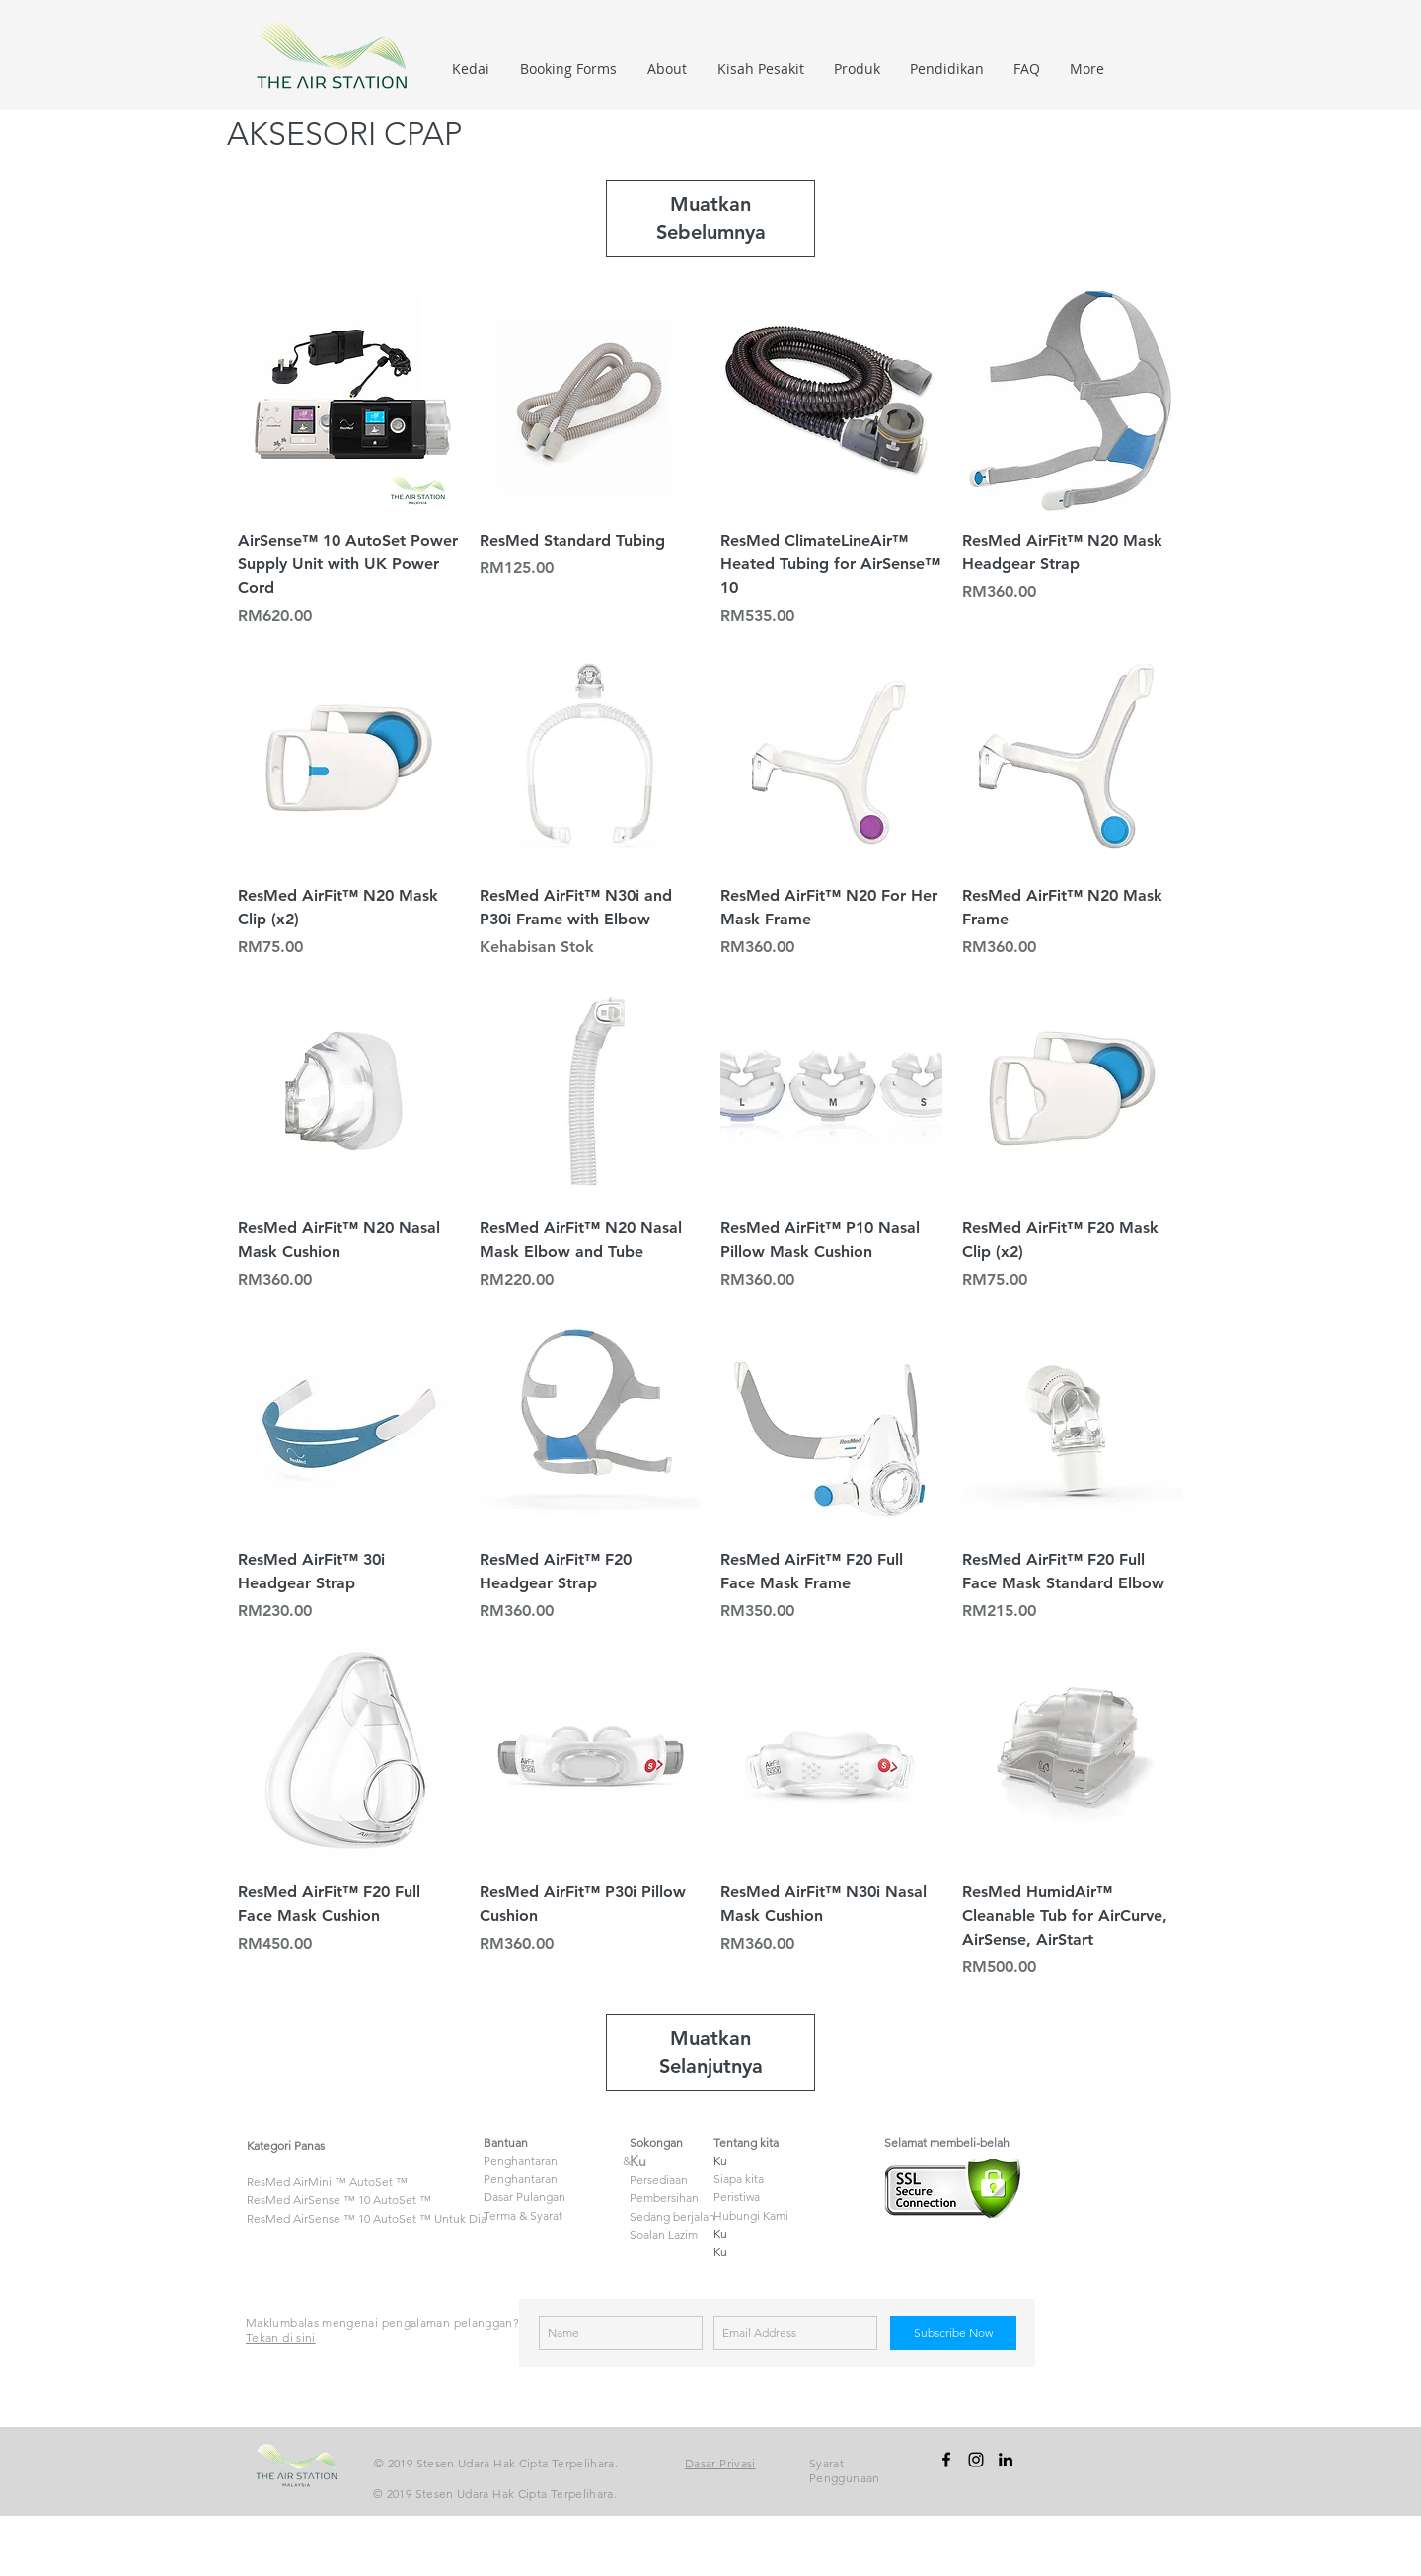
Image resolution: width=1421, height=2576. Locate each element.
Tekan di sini (281, 2337)
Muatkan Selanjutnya (711, 2052)
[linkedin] (1005, 2459)
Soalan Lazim (664, 2234)
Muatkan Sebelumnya (711, 218)
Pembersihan (664, 2197)
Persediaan (659, 2179)
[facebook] (946, 2459)
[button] (857, 69)
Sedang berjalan (672, 2216)
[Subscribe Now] (953, 2333)
